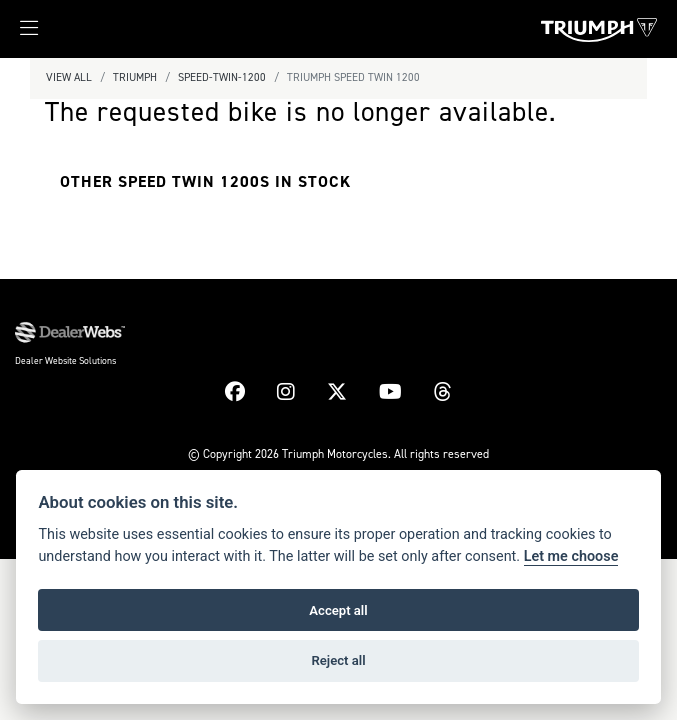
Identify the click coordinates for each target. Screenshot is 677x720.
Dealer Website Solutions (65, 360)
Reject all (338, 660)
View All (69, 77)
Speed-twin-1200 (222, 77)
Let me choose (571, 556)
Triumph (135, 77)
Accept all (338, 610)
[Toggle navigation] (19, 34)
